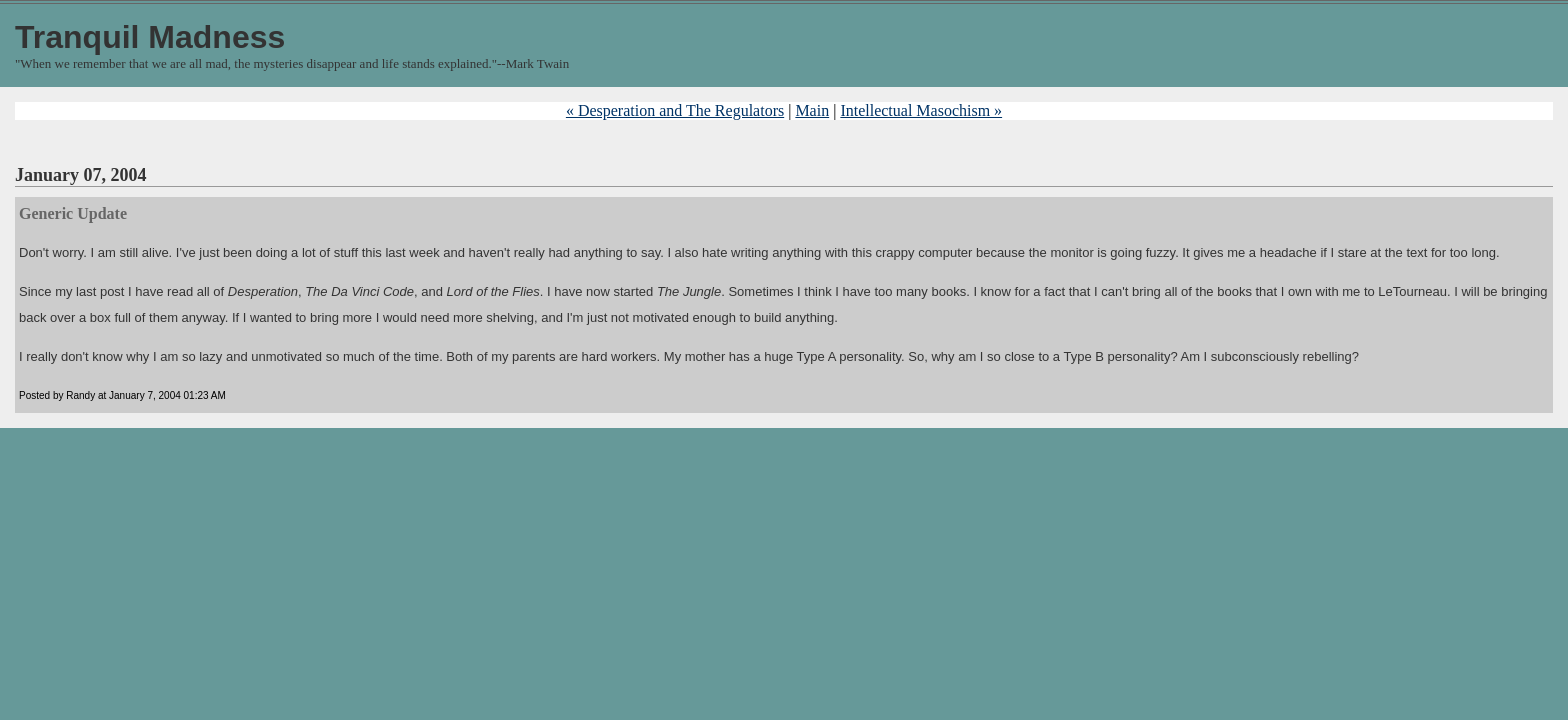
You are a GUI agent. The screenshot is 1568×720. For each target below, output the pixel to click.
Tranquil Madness (150, 37)
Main (812, 110)
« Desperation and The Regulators (675, 110)
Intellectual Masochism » (921, 110)
